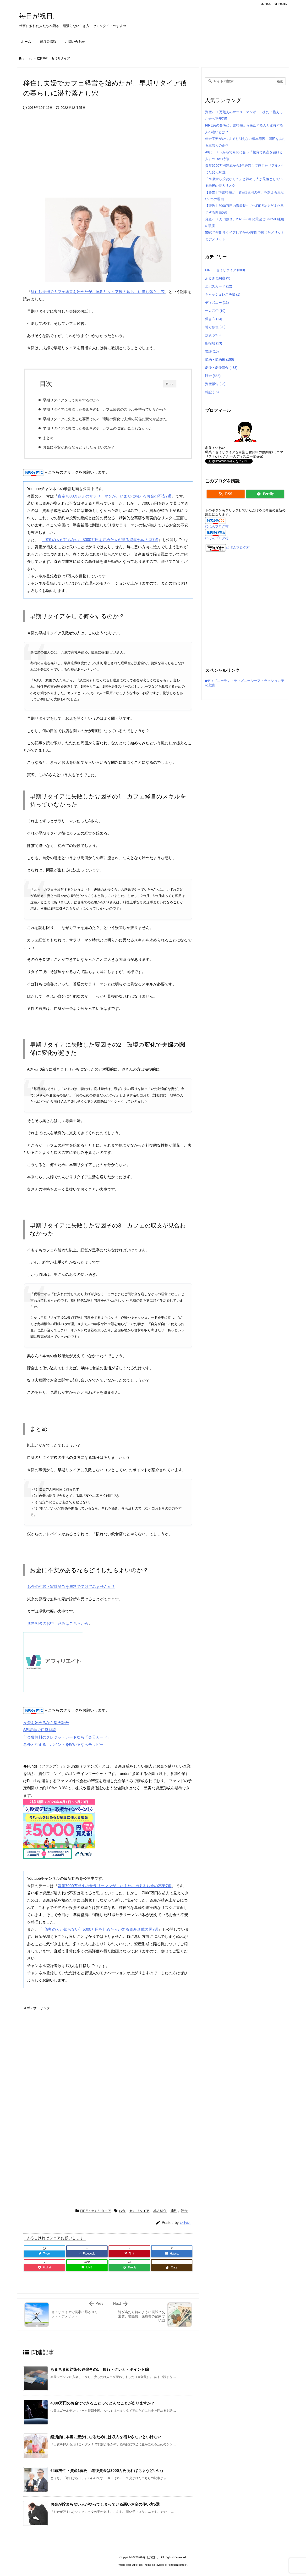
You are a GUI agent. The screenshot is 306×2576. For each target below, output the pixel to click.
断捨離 (213, 343)
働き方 (213, 319)
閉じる (170, 383)
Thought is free (177, 2565)
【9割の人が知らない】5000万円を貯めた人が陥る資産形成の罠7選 (100, 540)
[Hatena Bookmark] (172, 2254)
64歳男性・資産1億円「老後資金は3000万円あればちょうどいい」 (107, 2471)
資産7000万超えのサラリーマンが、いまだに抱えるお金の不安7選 (115, 497)
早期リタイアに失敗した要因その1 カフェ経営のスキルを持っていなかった (107, 409)
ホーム (27, 58)
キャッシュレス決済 (222, 294)
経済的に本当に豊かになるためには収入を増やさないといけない (105, 2437)
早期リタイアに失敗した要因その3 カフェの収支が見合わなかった (99, 428)
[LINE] (87, 2268)
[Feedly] (129, 2268)
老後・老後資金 (221, 368)
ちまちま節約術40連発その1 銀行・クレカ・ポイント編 (99, 2370)
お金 (122, 2211)
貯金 (184, 2211)
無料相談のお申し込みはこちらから (57, 1624)
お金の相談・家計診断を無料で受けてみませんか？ (71, 1587)
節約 (173, 2211)
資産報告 (215, 384)
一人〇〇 (215, 311)
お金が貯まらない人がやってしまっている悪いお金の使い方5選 (105, 2505)
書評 (212, 351)
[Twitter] (44, 2254)
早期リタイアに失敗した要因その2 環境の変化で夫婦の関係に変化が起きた (107, 419)
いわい (185, 2223)
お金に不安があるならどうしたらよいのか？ (80, 447)
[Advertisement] (108, 156)
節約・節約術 (219, 359)
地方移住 (160, 2211)
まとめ (50, 438)
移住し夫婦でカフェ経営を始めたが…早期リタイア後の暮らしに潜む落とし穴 (98, 292)
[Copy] (172, 2268)
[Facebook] (87, 2254)
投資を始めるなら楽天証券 (46, 1723)
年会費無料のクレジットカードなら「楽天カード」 (67, 1738)
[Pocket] (44, 2268)
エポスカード (218, 286)
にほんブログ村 (217, 526)
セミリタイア (139, 2211)
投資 (213, 335)
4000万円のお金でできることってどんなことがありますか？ (102, 2403)
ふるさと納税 (217, 278)
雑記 (212, 392)
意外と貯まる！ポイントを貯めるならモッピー (63, 1745)
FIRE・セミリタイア (55, 58)
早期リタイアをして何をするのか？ (73, 400)
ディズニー (217, 302)
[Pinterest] (129, 2254)
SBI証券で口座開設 (39, 1730)
